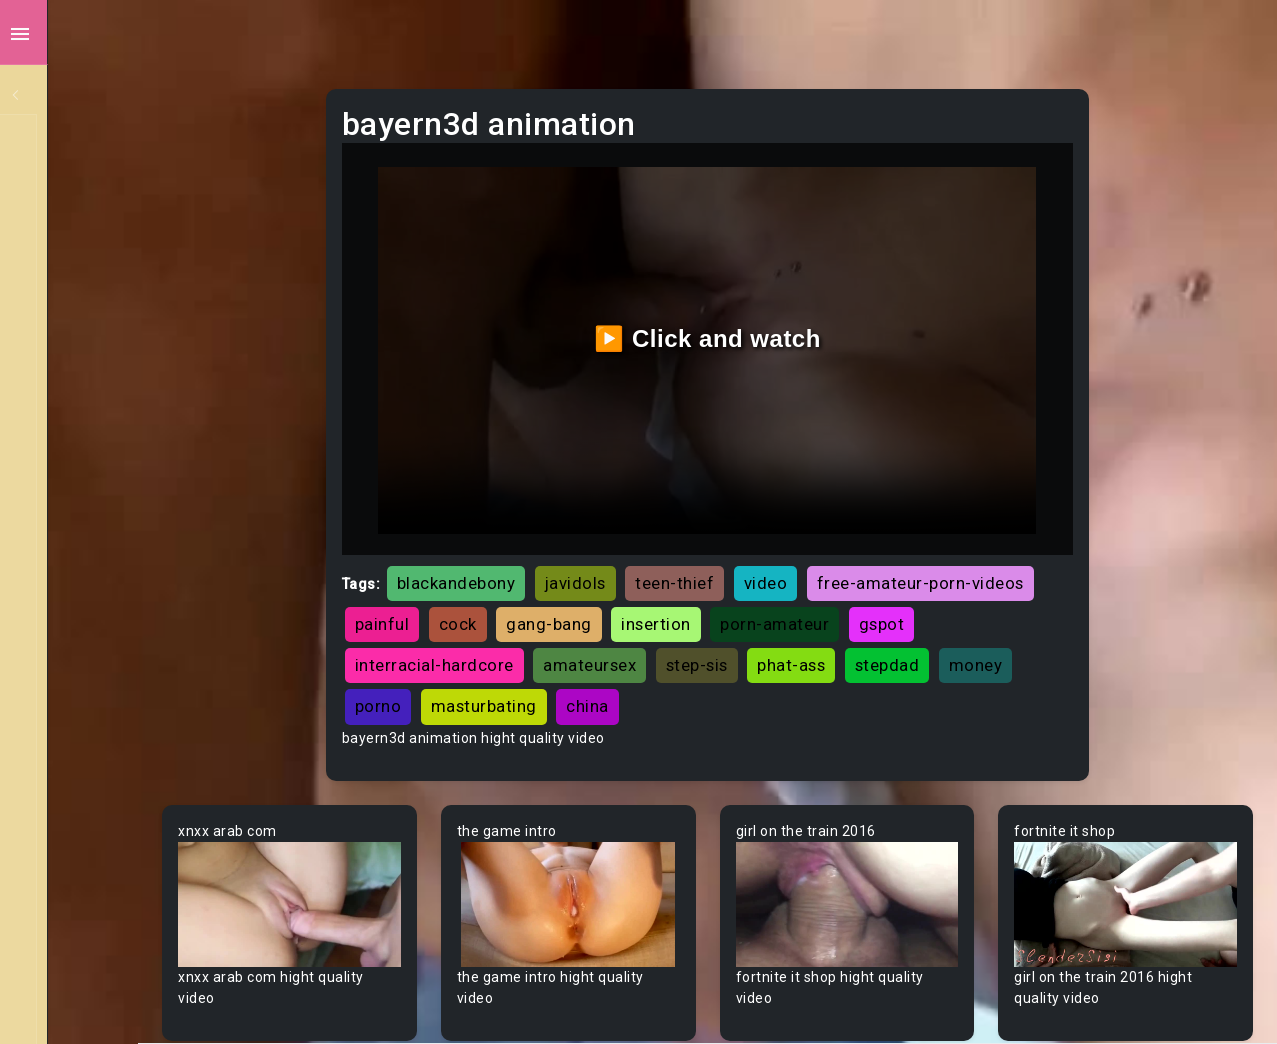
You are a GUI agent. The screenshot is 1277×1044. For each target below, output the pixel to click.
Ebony (58, 213)
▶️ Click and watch (768, 314)
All (46, 479)
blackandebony (559, 535)
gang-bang (889, 576)
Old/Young (73, 289)
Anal (53, 251)
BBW (53, 783)
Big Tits (63, 935)
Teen (54, 137)
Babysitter (72, 745)
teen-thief (778, 535)
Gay (50, 517)
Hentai (59, 441)
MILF (53, 175)
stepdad (588, 658)
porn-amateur (512, 617)
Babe (55, 707)
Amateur (67, 593)
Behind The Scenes (102, 821)
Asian (56, 669)
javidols (678, 535)
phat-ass (492, 658)
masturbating (862, 658)
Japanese (71, 403)
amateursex (906, 617)
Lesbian (63, 327)
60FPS (59, 555)
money (677, 658)
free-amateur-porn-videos (561, 576)
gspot (620, 617)
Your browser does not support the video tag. (396, 848)
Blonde (61, 1011)
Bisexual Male (84, 973)
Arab (54, 631)
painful (722, 576)
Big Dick (64, 897)
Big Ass (62, 859)
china (965, 658)
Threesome (76, 365)
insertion (996, 576)
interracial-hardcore (751, 617)
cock (798, 576)
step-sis (1014, 617)
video (869, 535)
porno (756, 658)
